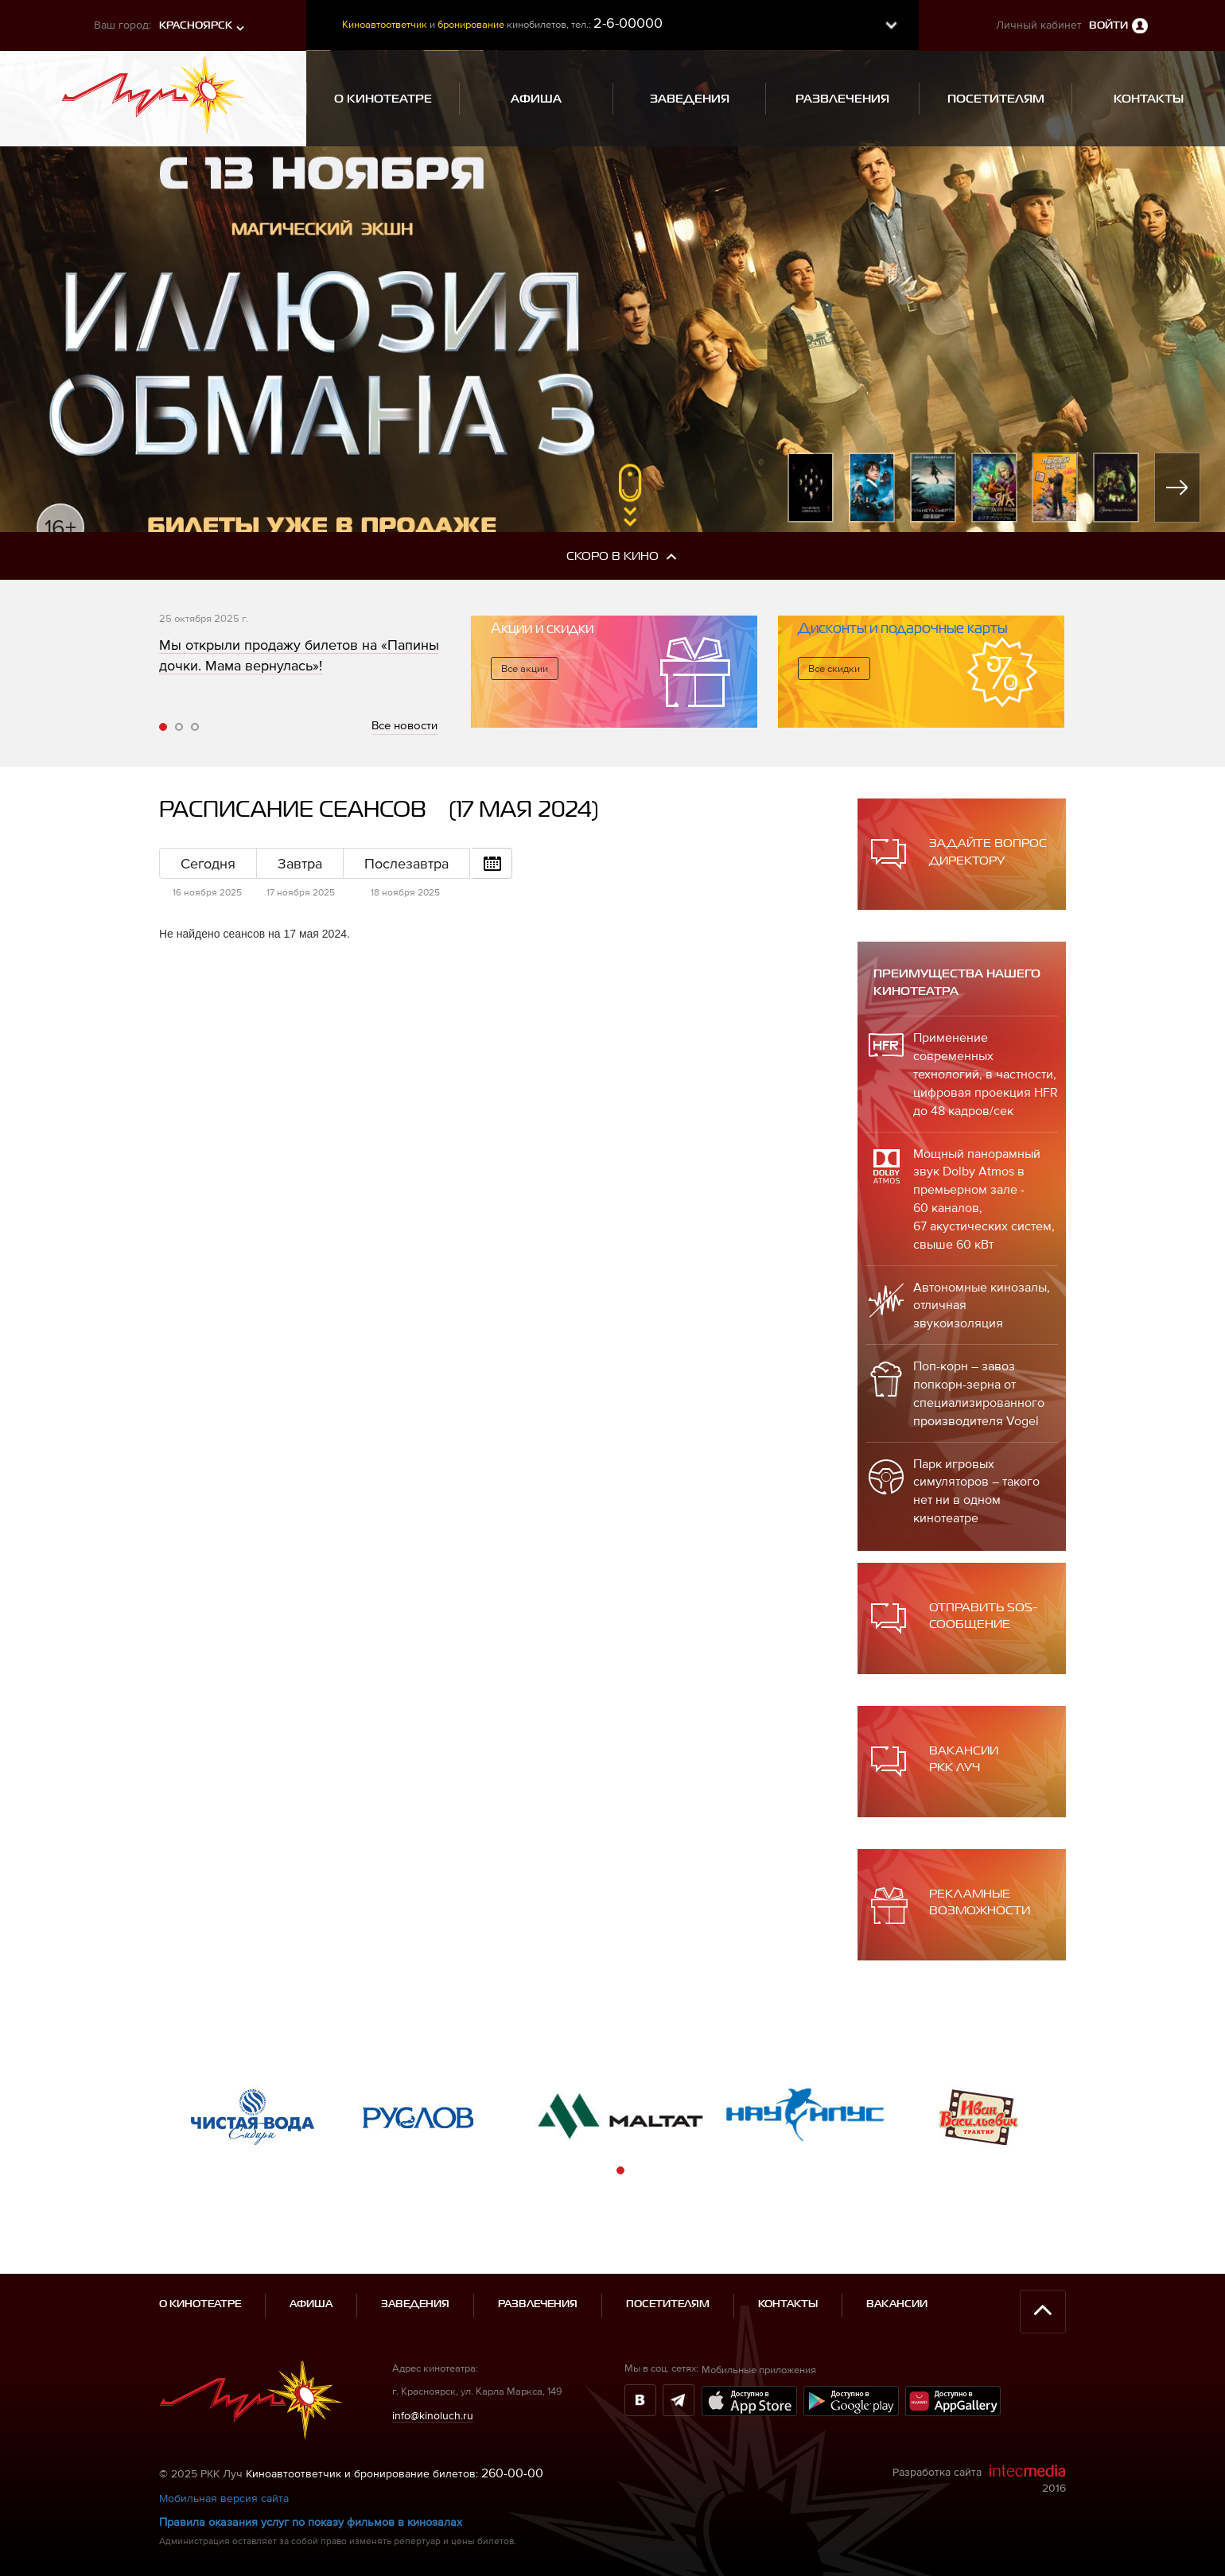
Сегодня (208, 863)
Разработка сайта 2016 (979, 2431)
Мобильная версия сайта (224, 2450)
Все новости (404, 725)
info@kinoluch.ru (432, 2366)
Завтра (300, 863)
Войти (1108, 26)
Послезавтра (406, 863)
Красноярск (195, 26)
